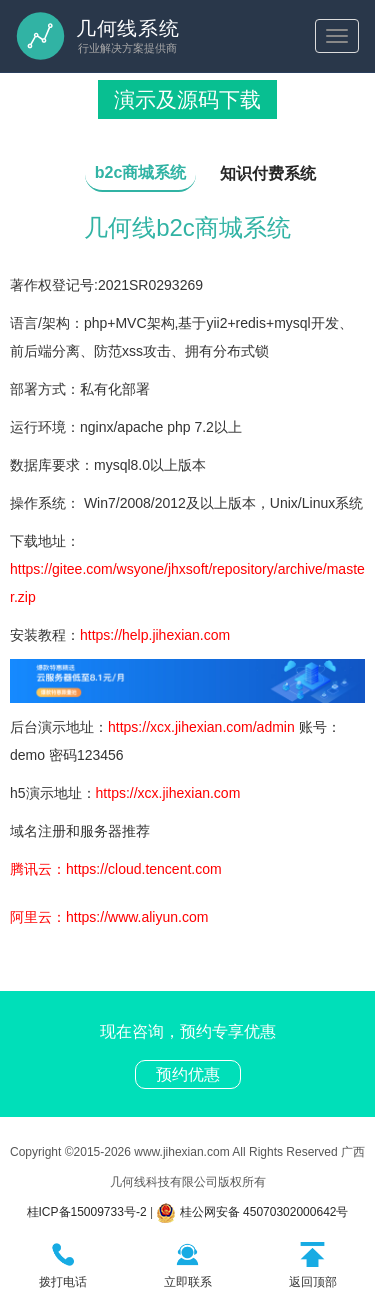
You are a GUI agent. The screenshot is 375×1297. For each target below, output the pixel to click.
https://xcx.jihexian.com (168, 793)
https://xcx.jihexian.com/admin (201, 727)
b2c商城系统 (141, 172)
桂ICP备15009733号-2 (87, 1212)
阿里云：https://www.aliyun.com (109, 917)
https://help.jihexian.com (155, 635)
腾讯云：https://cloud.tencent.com (116, 869)
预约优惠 (188, 1074)
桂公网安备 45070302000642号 (252, 1212)
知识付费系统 (268, 173)
